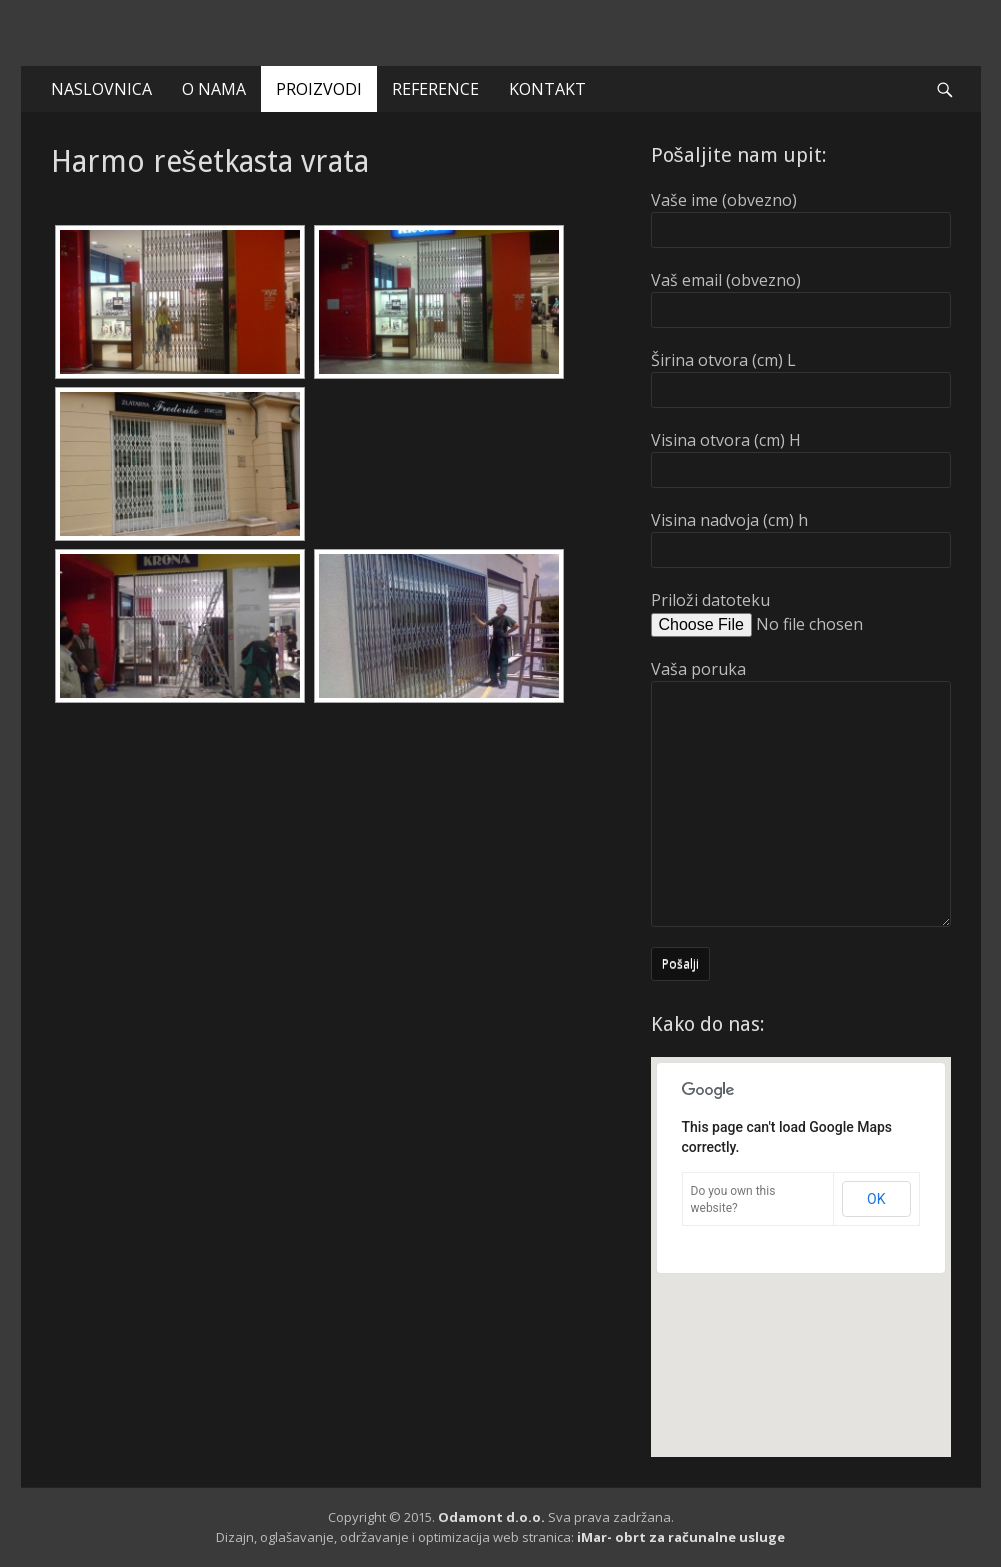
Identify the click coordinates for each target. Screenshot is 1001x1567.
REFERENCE (435, 89)
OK (876, 1199)
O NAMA (214, 89)
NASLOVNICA (101, 89)
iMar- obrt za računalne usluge (681, 1537)
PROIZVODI (319, 89)
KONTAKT (547, 89)
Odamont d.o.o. (491, 1517)
